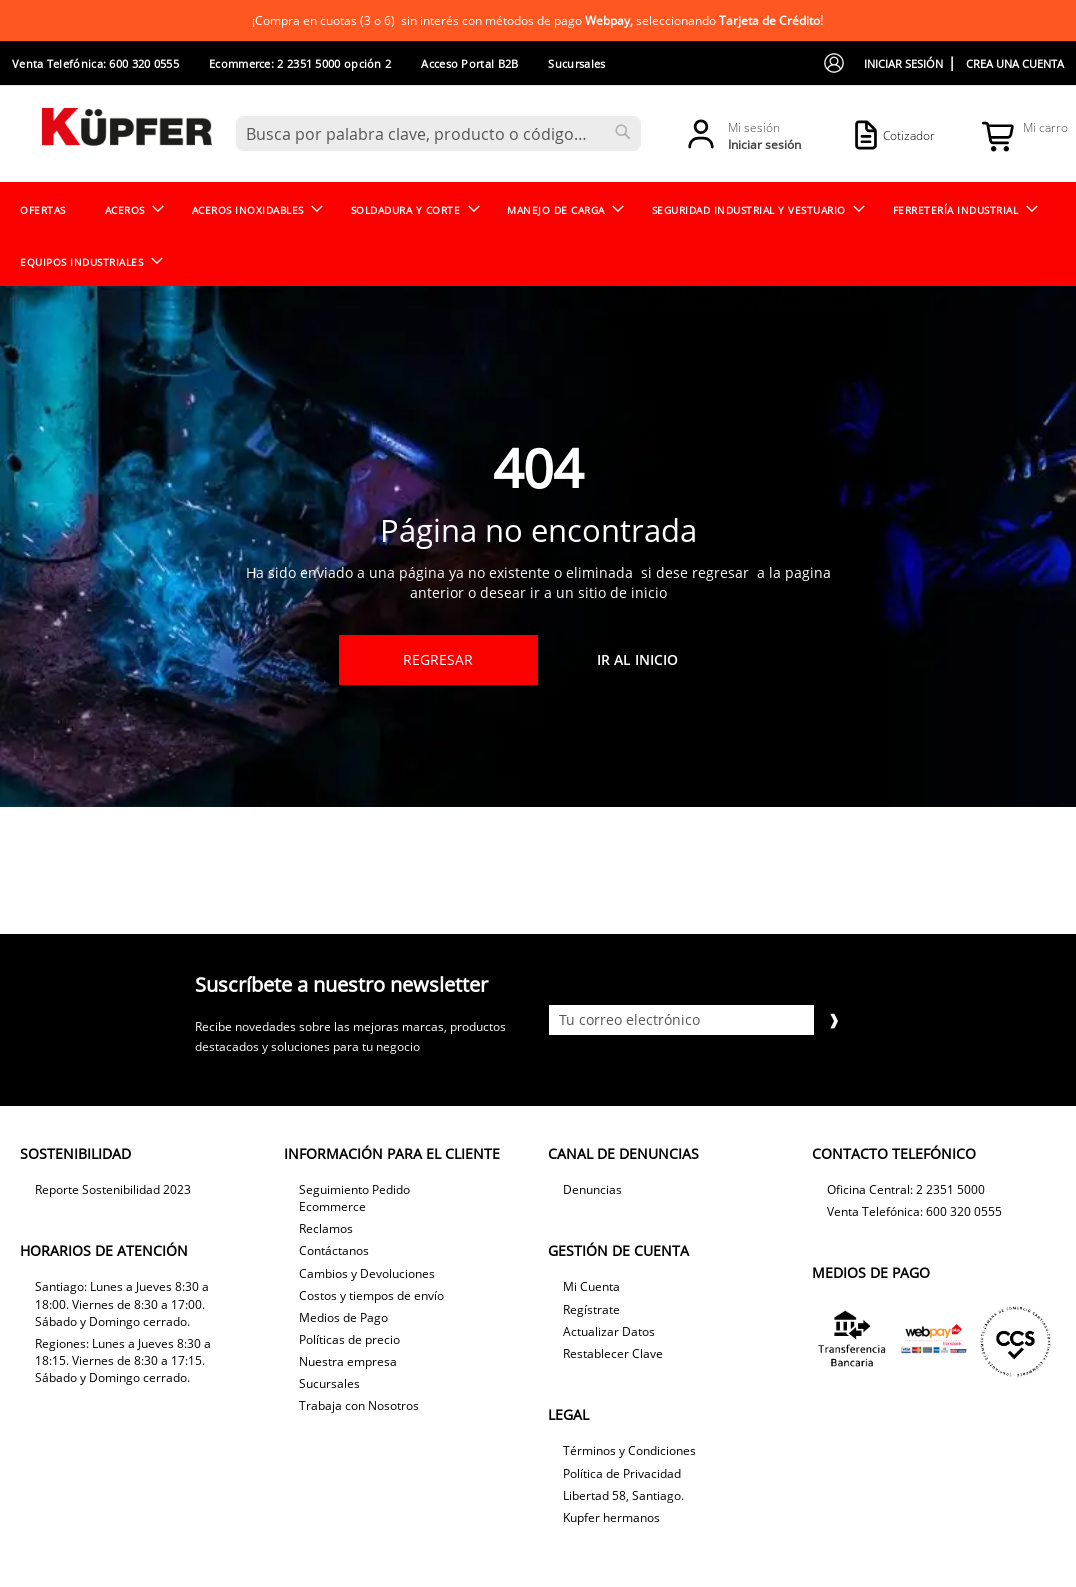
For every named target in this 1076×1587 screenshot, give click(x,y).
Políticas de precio (349, 1339)
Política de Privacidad (622, 1473)
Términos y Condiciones (629, 1450)
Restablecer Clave (613, 1353)
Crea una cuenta (1015, 63)
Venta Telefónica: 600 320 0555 (95, 63)
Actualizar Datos (609, 1331)
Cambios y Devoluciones (367, 1273)
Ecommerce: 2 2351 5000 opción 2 (300, 63)
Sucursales (576, 63)
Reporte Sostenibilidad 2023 (113, 1189)
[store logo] (127, 132)
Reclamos (326, 1228)
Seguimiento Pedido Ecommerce (354, 1198)
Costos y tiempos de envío (371, 1295)
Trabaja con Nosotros (359, 1405)
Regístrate (591, 1309)
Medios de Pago (343, 1317)
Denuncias (592, 1189)
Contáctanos (334, 1250)
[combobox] (438, 133)
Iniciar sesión (903, 63)
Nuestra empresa (348, 1361)
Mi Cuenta (591, 1286)
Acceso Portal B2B (469, 63)
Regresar (438, 659)
